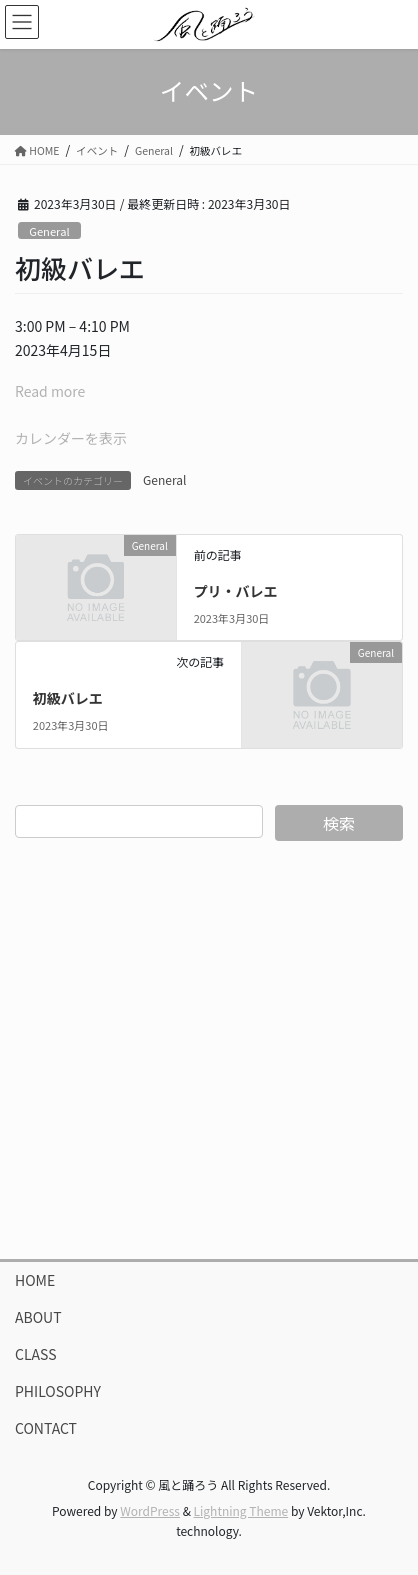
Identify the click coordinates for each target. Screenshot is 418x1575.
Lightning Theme (241, 1510)
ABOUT (38, 1317)
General (49, 231)
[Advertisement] (209, 1050)
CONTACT (46, 1428)
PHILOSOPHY (58, 1391)
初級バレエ (68, 698)
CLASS (36, 1354)
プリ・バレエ (236, 591)
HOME (35, 1280)
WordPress (150, 1510)
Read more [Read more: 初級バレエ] (50, 391)
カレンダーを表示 (71, 438)
